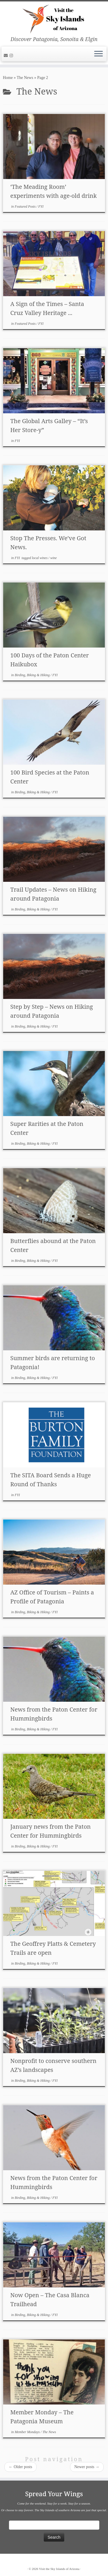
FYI (40, 206)
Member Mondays (28, 2432)
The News (25, 77)
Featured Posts (26, 206)
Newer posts (86, 2467)
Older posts (20, 2467)
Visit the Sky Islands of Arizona (59, 2569)
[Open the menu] (98, 54)
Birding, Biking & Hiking (33, 675)
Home (8, 77)
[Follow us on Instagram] (12, 56)
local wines (40, 558)
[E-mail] (7, 56)
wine (53, 558)
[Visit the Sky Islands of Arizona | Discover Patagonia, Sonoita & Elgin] (54, 18)
